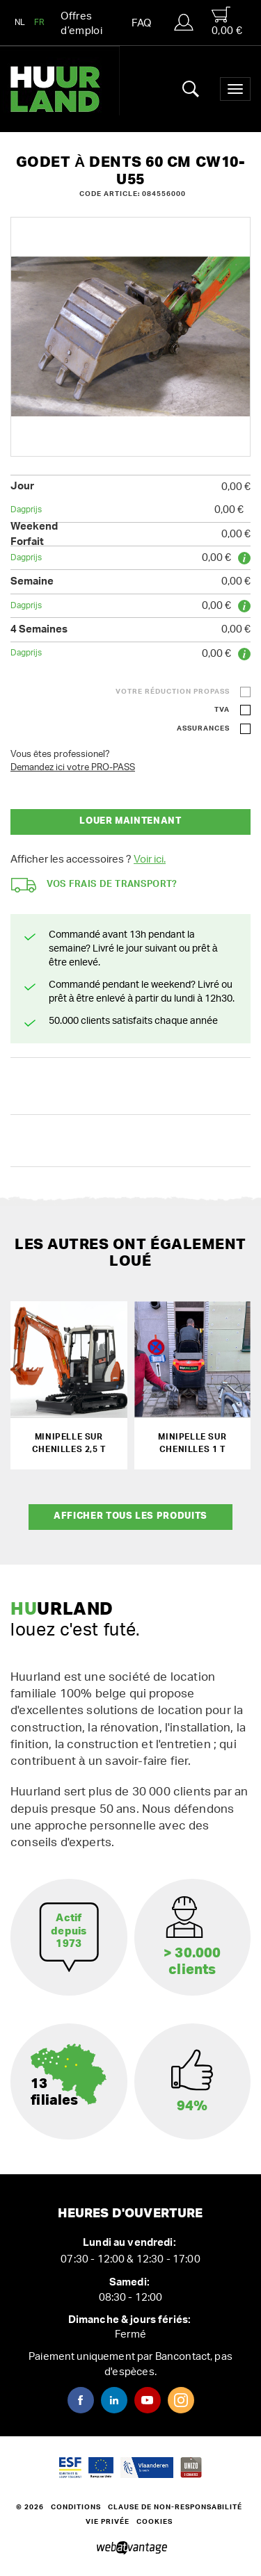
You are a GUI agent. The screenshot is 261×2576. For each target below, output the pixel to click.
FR (39, 22)
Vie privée (107, 2521)
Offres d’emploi (81, 23)
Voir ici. (150, 859)
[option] (130, 337)
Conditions (76, 2507)
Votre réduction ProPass (173, 691)
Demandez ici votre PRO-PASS (72, 767)
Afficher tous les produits (130, 1516)
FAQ (141, 23)
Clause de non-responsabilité (175, 2507)
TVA (222, 709)
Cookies (154, 2521)
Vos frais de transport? (94, 885)
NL (20, 22)
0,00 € (227, 21)
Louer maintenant (130, 821)
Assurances (203, 728)
